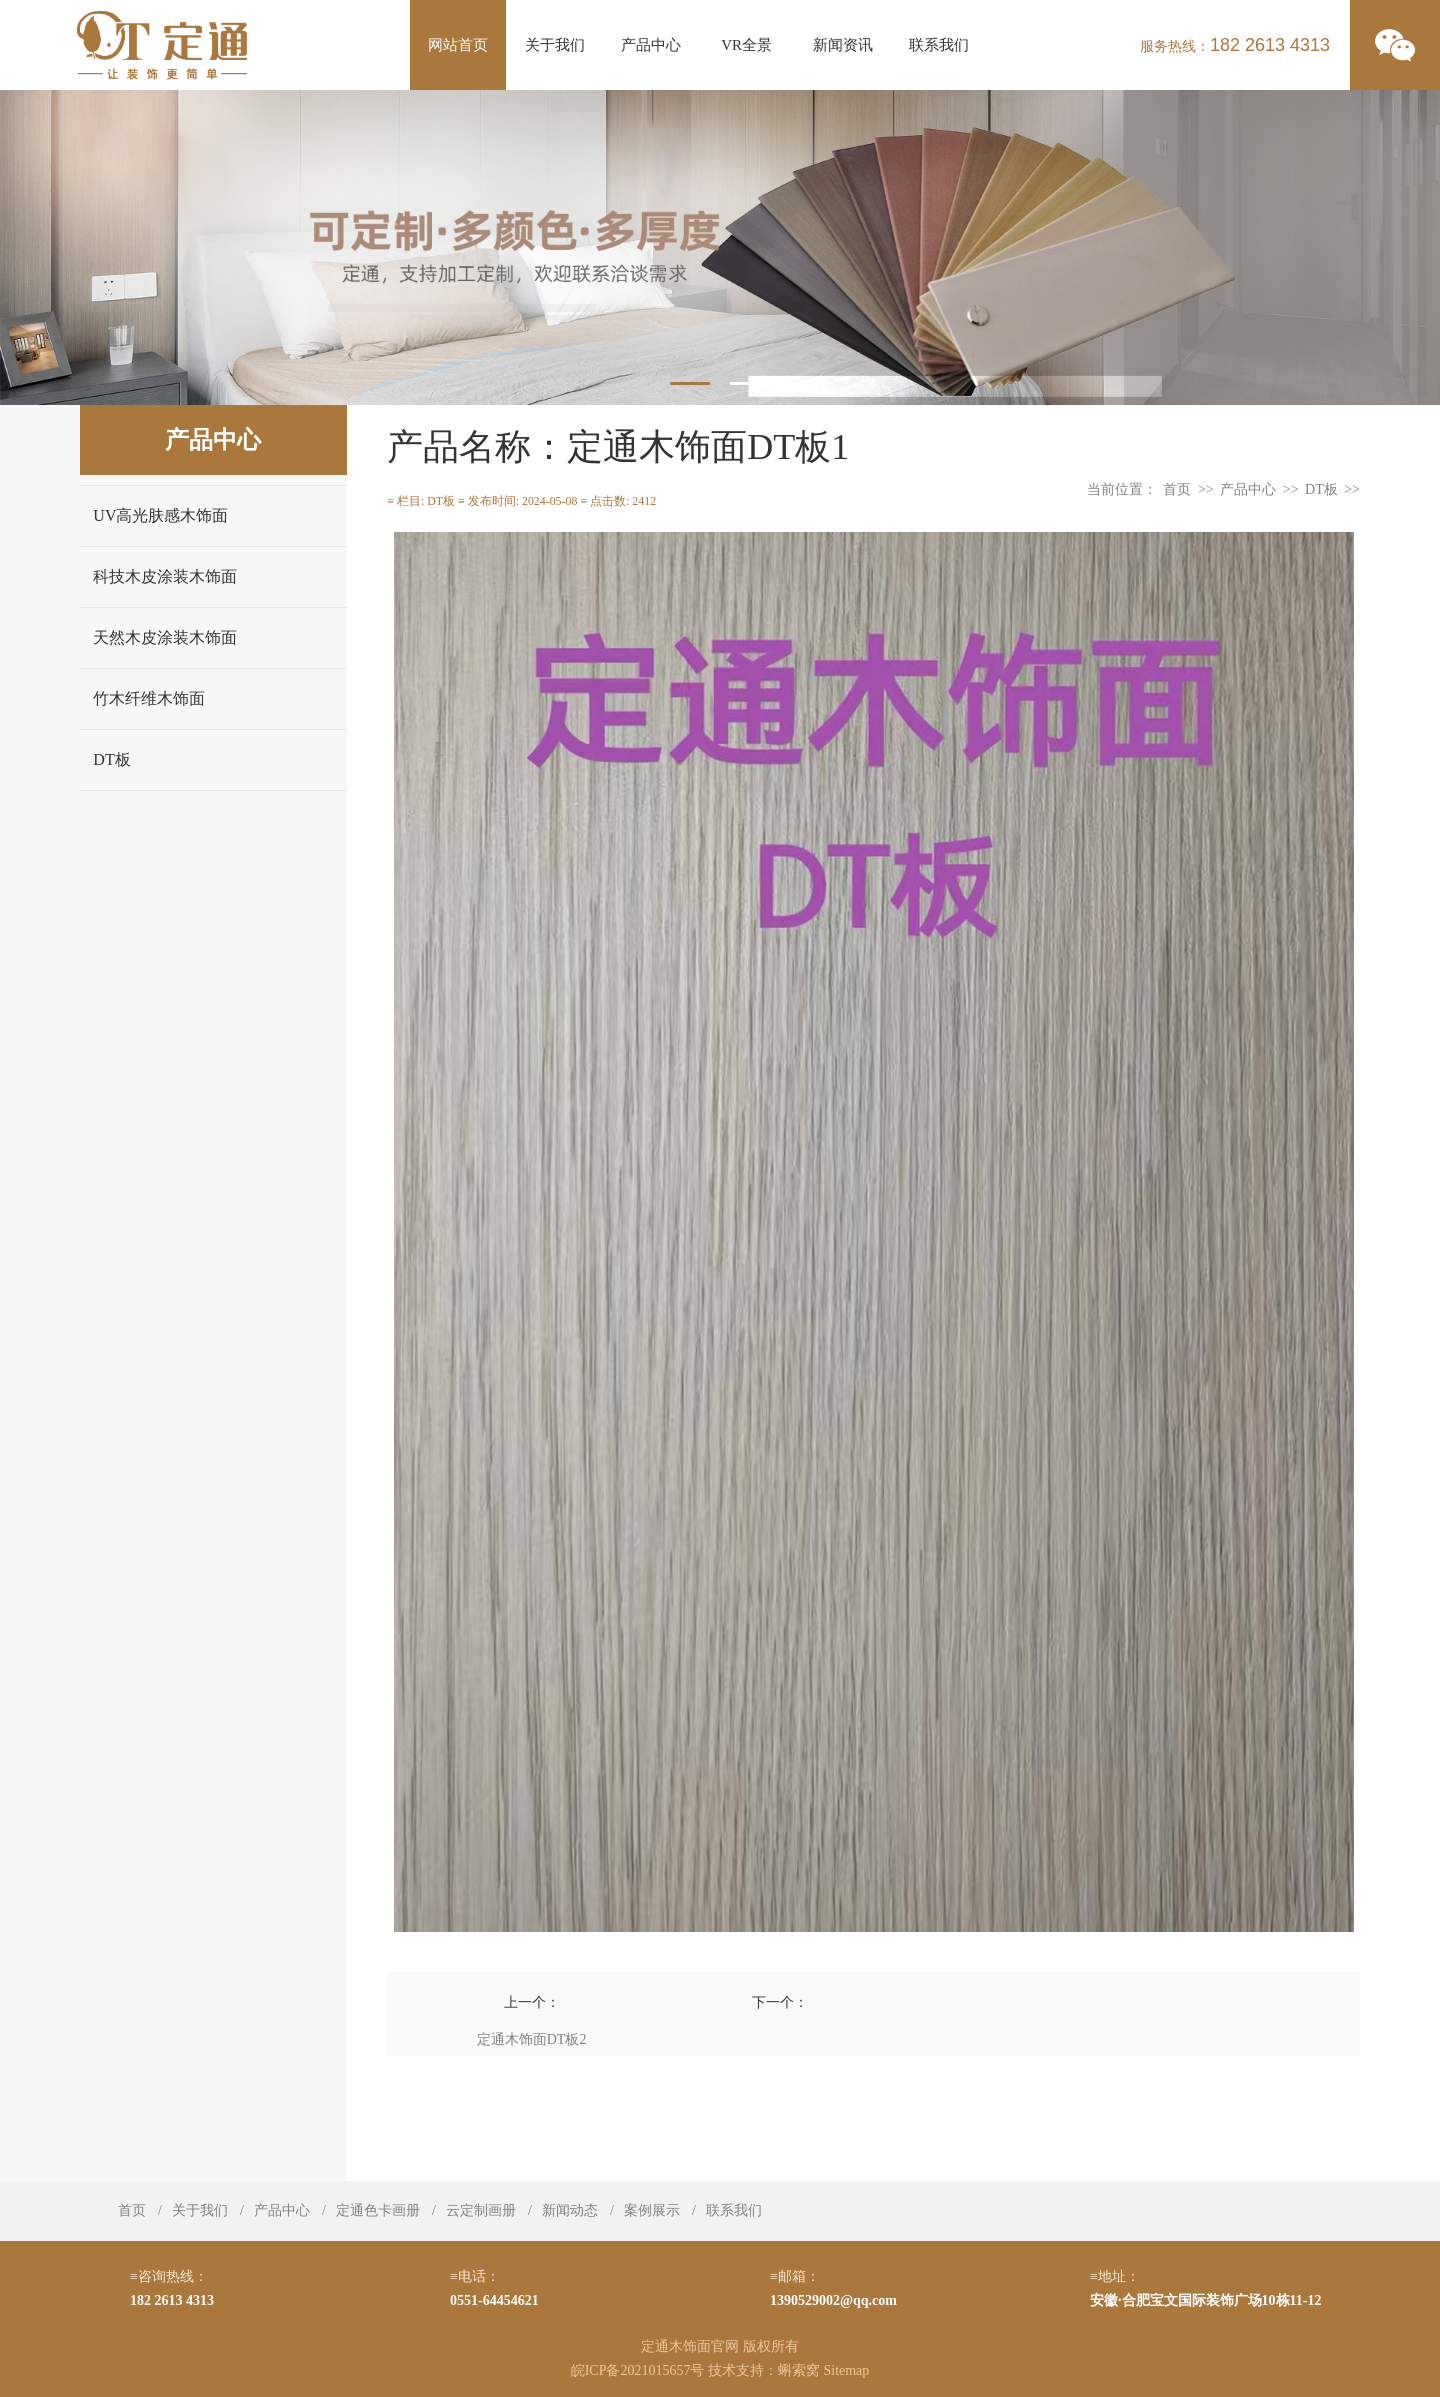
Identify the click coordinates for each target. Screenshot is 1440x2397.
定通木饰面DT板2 (532, 2039)
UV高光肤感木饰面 (160, 515)
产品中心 (651, 45)
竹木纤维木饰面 (149, 698)
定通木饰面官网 (690, 2346)
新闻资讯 (843, 45)
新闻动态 (570, 2210)
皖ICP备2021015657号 (638, 2370)
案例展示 (652, 2210)
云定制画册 (481, 2210)
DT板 (111, 759)
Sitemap (846, 2370)
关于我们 (555, 45)
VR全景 (746, 45)
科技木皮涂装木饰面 (165, 576)
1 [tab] (690, 383)
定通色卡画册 (378, 2210)
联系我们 (939, 45)
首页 (1177, 489)
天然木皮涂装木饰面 (165, 637)
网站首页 (458, 45)
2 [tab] (750, 383)
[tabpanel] (720, 247)
